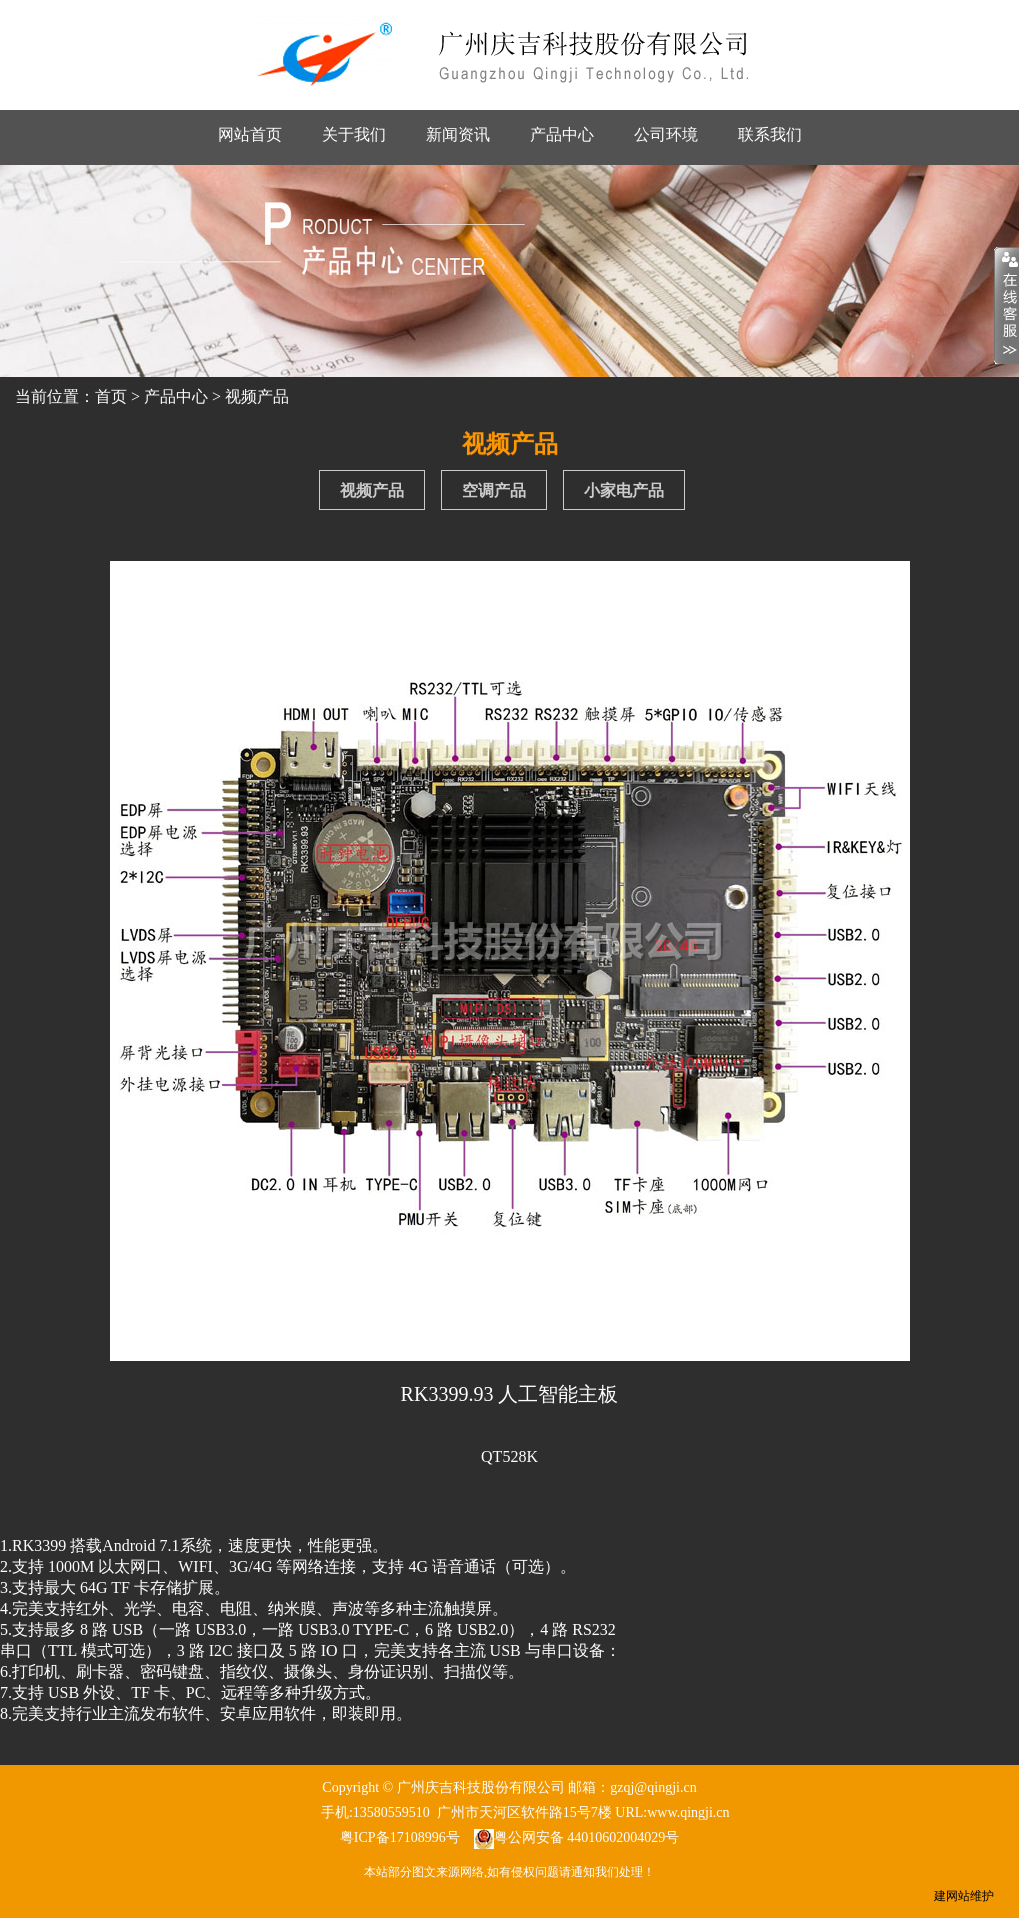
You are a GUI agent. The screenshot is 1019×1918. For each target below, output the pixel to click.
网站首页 (250, 134)
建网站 (952, 1896)
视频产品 (257, 396)
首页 (111, 396)
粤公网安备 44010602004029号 (587, 1837)
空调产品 (494, 490)
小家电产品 (624, 490)
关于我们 (354, 134)
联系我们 (770, 134)
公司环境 (666, 134)
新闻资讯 (458, 134)
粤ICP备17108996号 (400, 1837)
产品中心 (562, 134)
